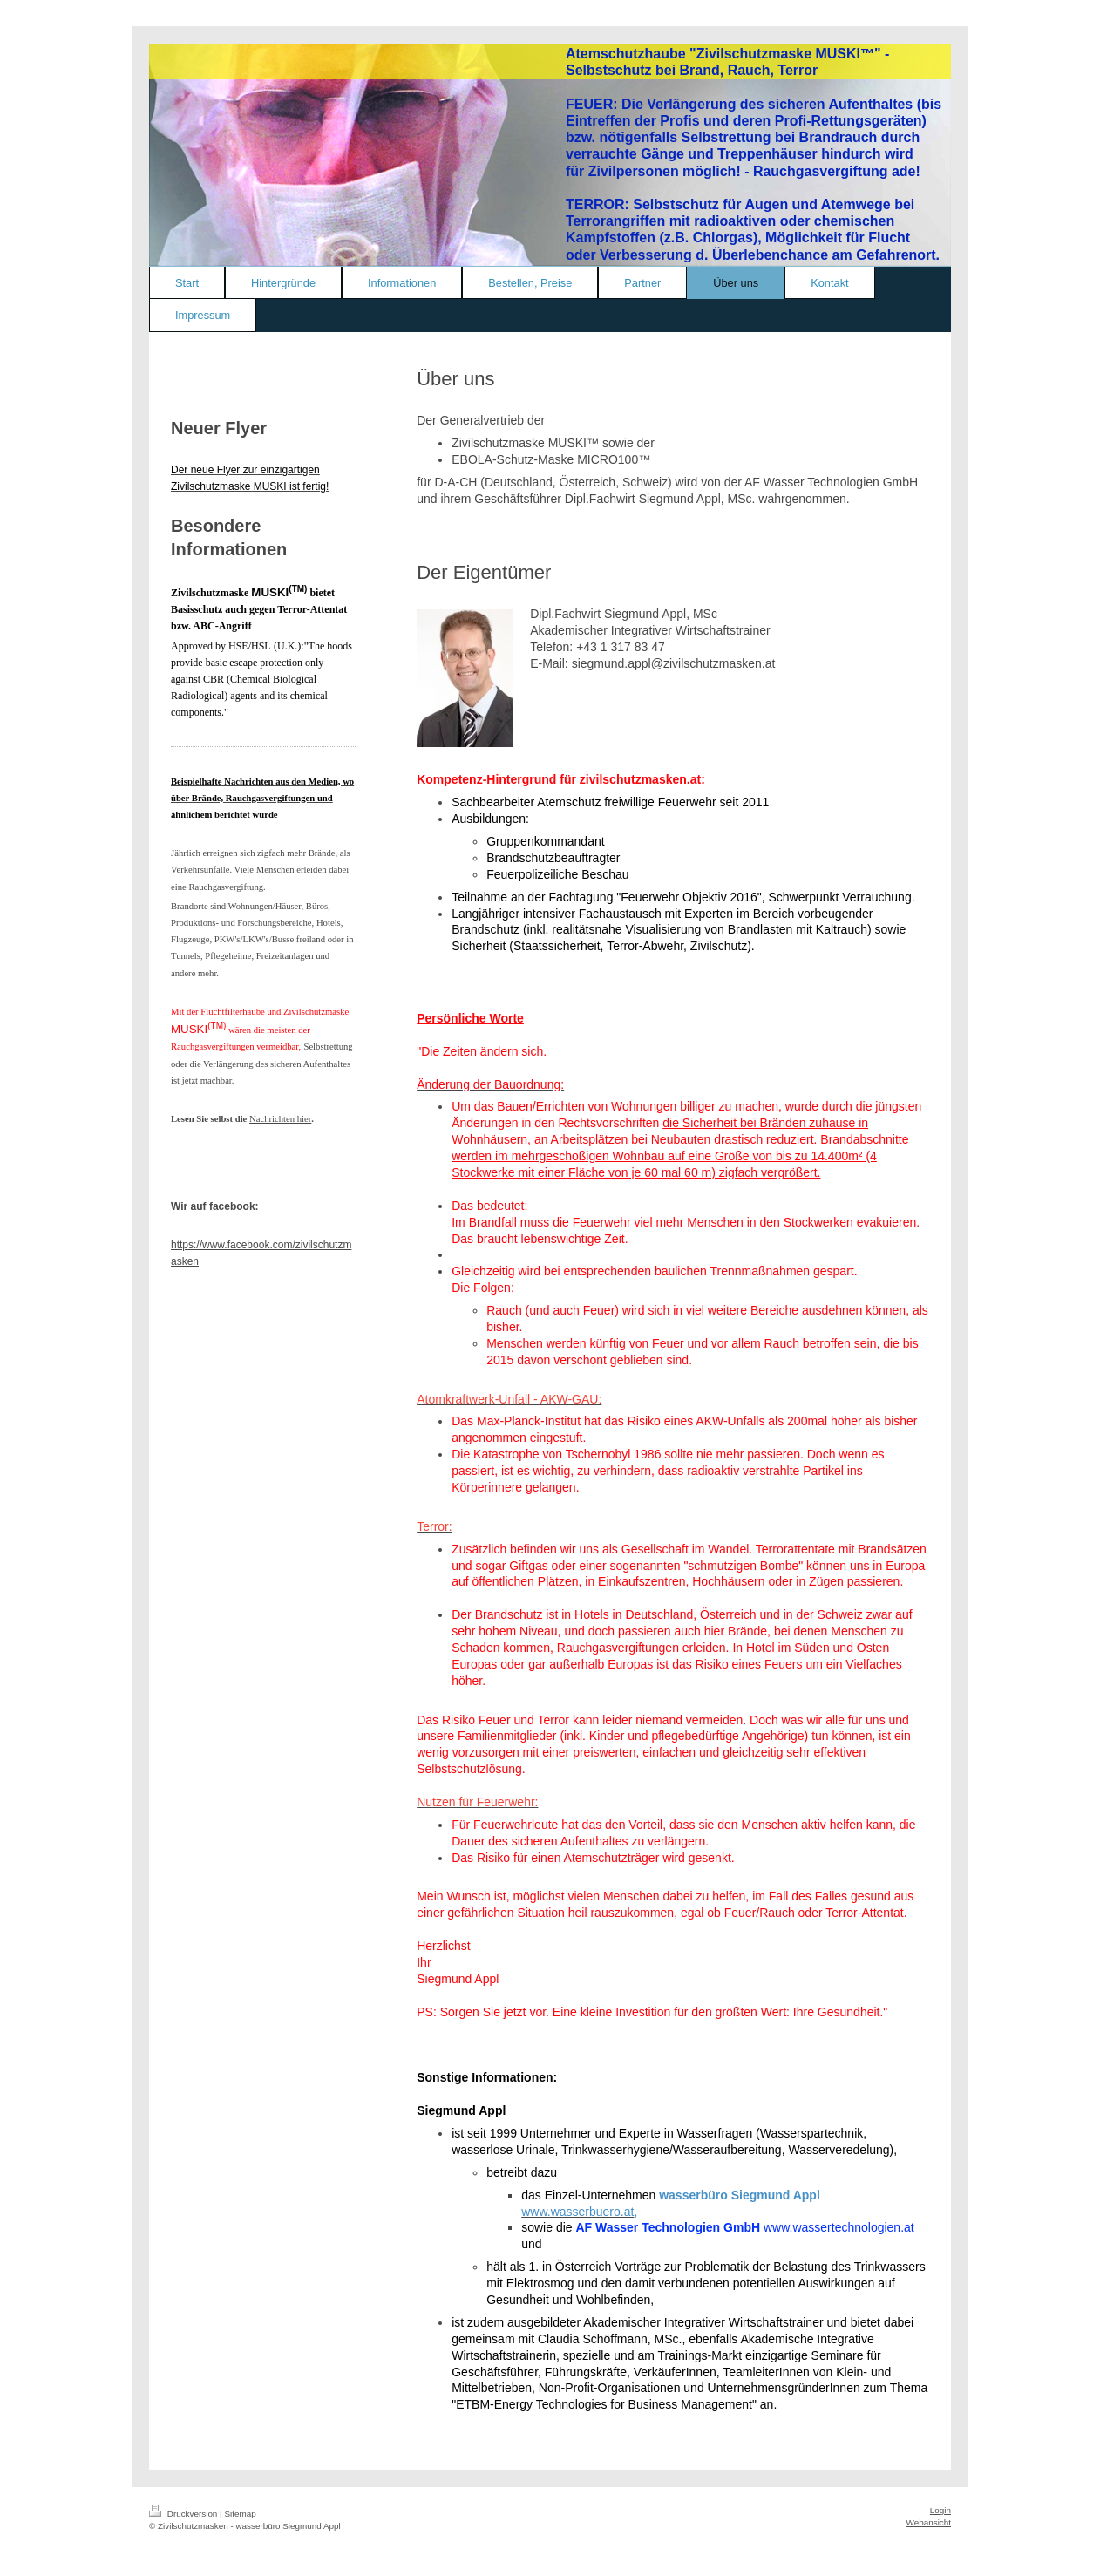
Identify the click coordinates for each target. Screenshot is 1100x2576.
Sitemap (239, 2513)
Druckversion (184, 2513)
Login (940, 2510)
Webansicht (928, 2522)
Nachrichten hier (280, 1119)
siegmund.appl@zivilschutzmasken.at (674, 663)
